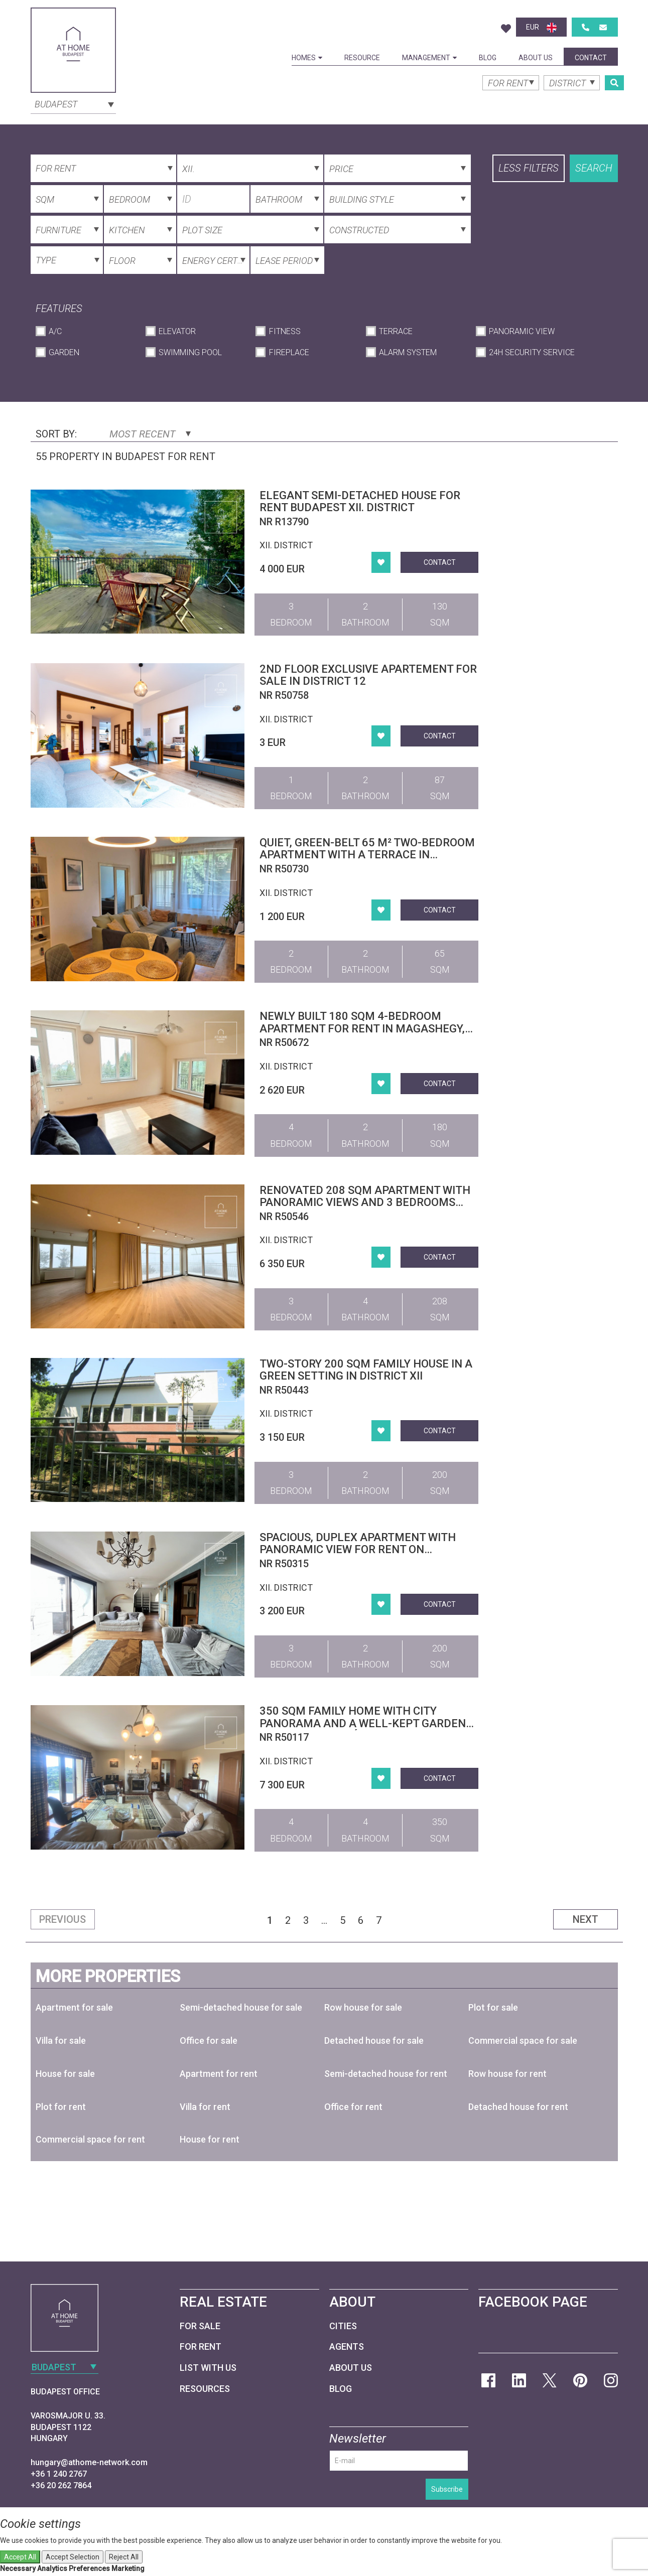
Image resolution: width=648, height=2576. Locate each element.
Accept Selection (72, 2557)
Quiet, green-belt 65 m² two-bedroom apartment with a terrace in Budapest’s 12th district (367, 854)
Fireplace (289, 352)
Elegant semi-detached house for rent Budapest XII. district (360, 501)
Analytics (52, 2568)
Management (429, 58)
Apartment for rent (218, 2073)
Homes (307, 58)
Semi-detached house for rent (385, 2073)
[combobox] (73, 103)
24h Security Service (532, 352)
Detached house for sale (374, 2040)
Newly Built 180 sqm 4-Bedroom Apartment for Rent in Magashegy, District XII (362, 1028)
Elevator (177, 331)
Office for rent (353, 2106)
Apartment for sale (74, 2007)
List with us (208, 2367)
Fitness (285, 331)
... (324, 1920)
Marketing (128, 2568)
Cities (343, 2326)
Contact (591, 58)
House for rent (209, 2139)
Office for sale (208, 2040)
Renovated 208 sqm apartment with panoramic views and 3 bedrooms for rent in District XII (365, 1202)
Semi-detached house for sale (241, 2007)
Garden (64, 352)
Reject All (124, 2557)
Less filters (528, 168)
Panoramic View (522, 331)
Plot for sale (493, 2007)
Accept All (20, 2557)
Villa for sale (61, 2040)
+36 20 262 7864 (61, 2485)
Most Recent (150, 434)
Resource (362, 58)
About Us (536, 58)
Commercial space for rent (90, 2139)
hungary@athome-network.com (89, 2462)
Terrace (396, 331)
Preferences (89, 2568)
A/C (55, 331)
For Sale (200, 2326)
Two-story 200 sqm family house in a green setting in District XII (366, 1369)
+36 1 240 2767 (59, 2474)
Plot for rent (61, 2106)
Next (585, 1919)
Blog (487, 58)
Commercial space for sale (522, 2040)
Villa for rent (205, 2106)
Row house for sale (363, 2007)
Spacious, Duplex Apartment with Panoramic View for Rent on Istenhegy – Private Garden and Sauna (358, 1555)
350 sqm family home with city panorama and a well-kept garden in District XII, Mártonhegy (363, 1723)
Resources (205, 2388)
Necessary (18, 2568)
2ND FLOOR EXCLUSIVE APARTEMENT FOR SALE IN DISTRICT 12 (368, 675)
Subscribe (447, 2489)
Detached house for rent (518, 2106)
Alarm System (408, 352)
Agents (346, 2346)
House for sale (65, 2073)
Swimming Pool (190, 352)
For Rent (200, 2346)
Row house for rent (507, 2073)
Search (593, 168)
